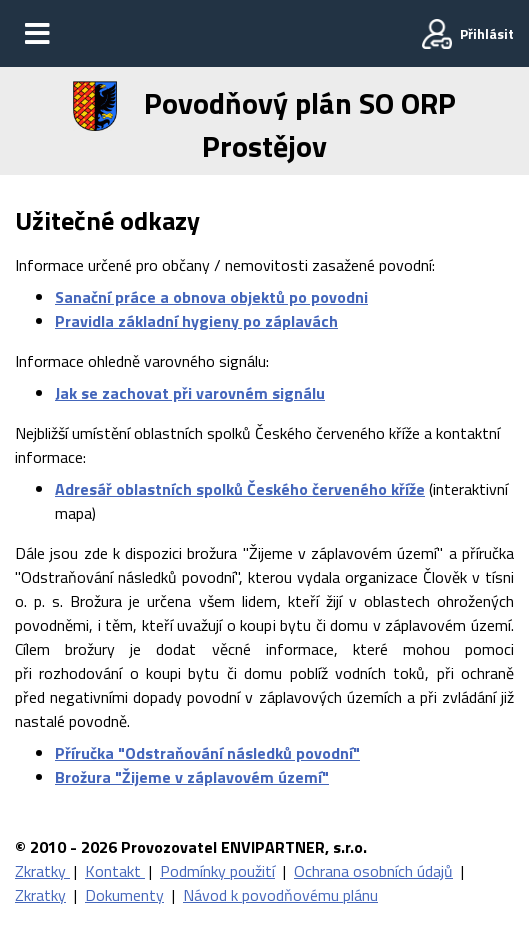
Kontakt (115, 871)
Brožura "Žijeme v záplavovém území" (192, 777)
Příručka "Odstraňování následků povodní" (207, 753)
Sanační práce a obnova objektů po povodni (211, 297)
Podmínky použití (217, 871)
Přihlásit (487, 33)
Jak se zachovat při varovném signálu (190, 393)
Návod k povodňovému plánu (280, 895)
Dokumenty (124, 895)
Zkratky (42, 871)
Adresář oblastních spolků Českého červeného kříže (240, 489)
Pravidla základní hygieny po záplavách (196, 321)
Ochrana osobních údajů (373, 871)
